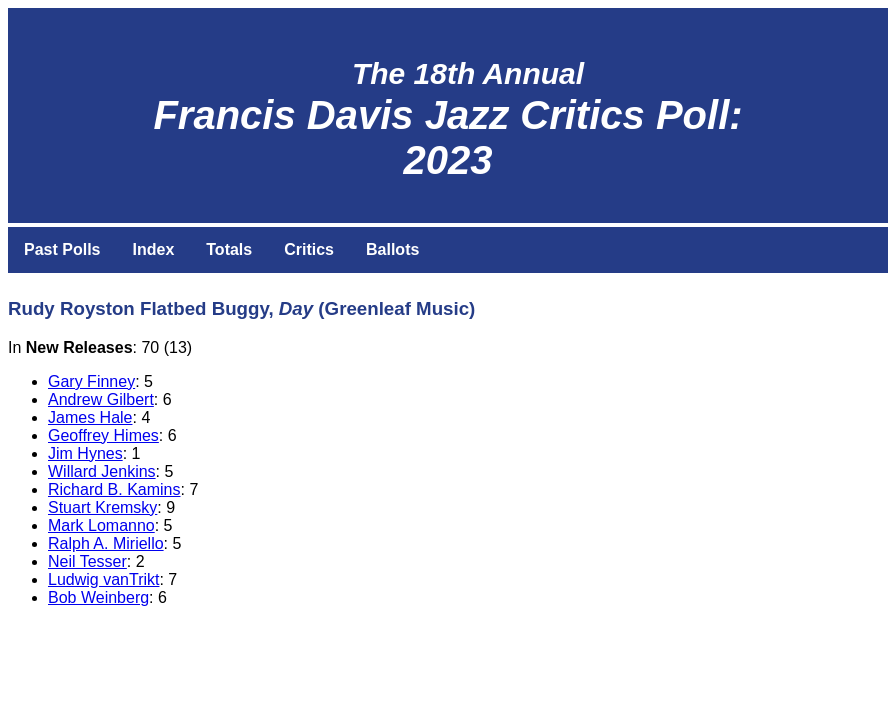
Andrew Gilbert (101, 399)
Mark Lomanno (101, 525)
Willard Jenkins (102, 471)
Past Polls (62, 249)
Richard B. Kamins (114, 489)
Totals (229, 249)
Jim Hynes (85, 453)
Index (153, 249)
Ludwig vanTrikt (103, 579)
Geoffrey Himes (103, 435)
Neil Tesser (87, 561)
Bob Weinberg (98, 597)
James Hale (90, 417)
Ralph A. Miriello (106, 543)
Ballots (392, 249)
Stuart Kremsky (102, 507)
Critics (309, 249)
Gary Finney (91, 381)
